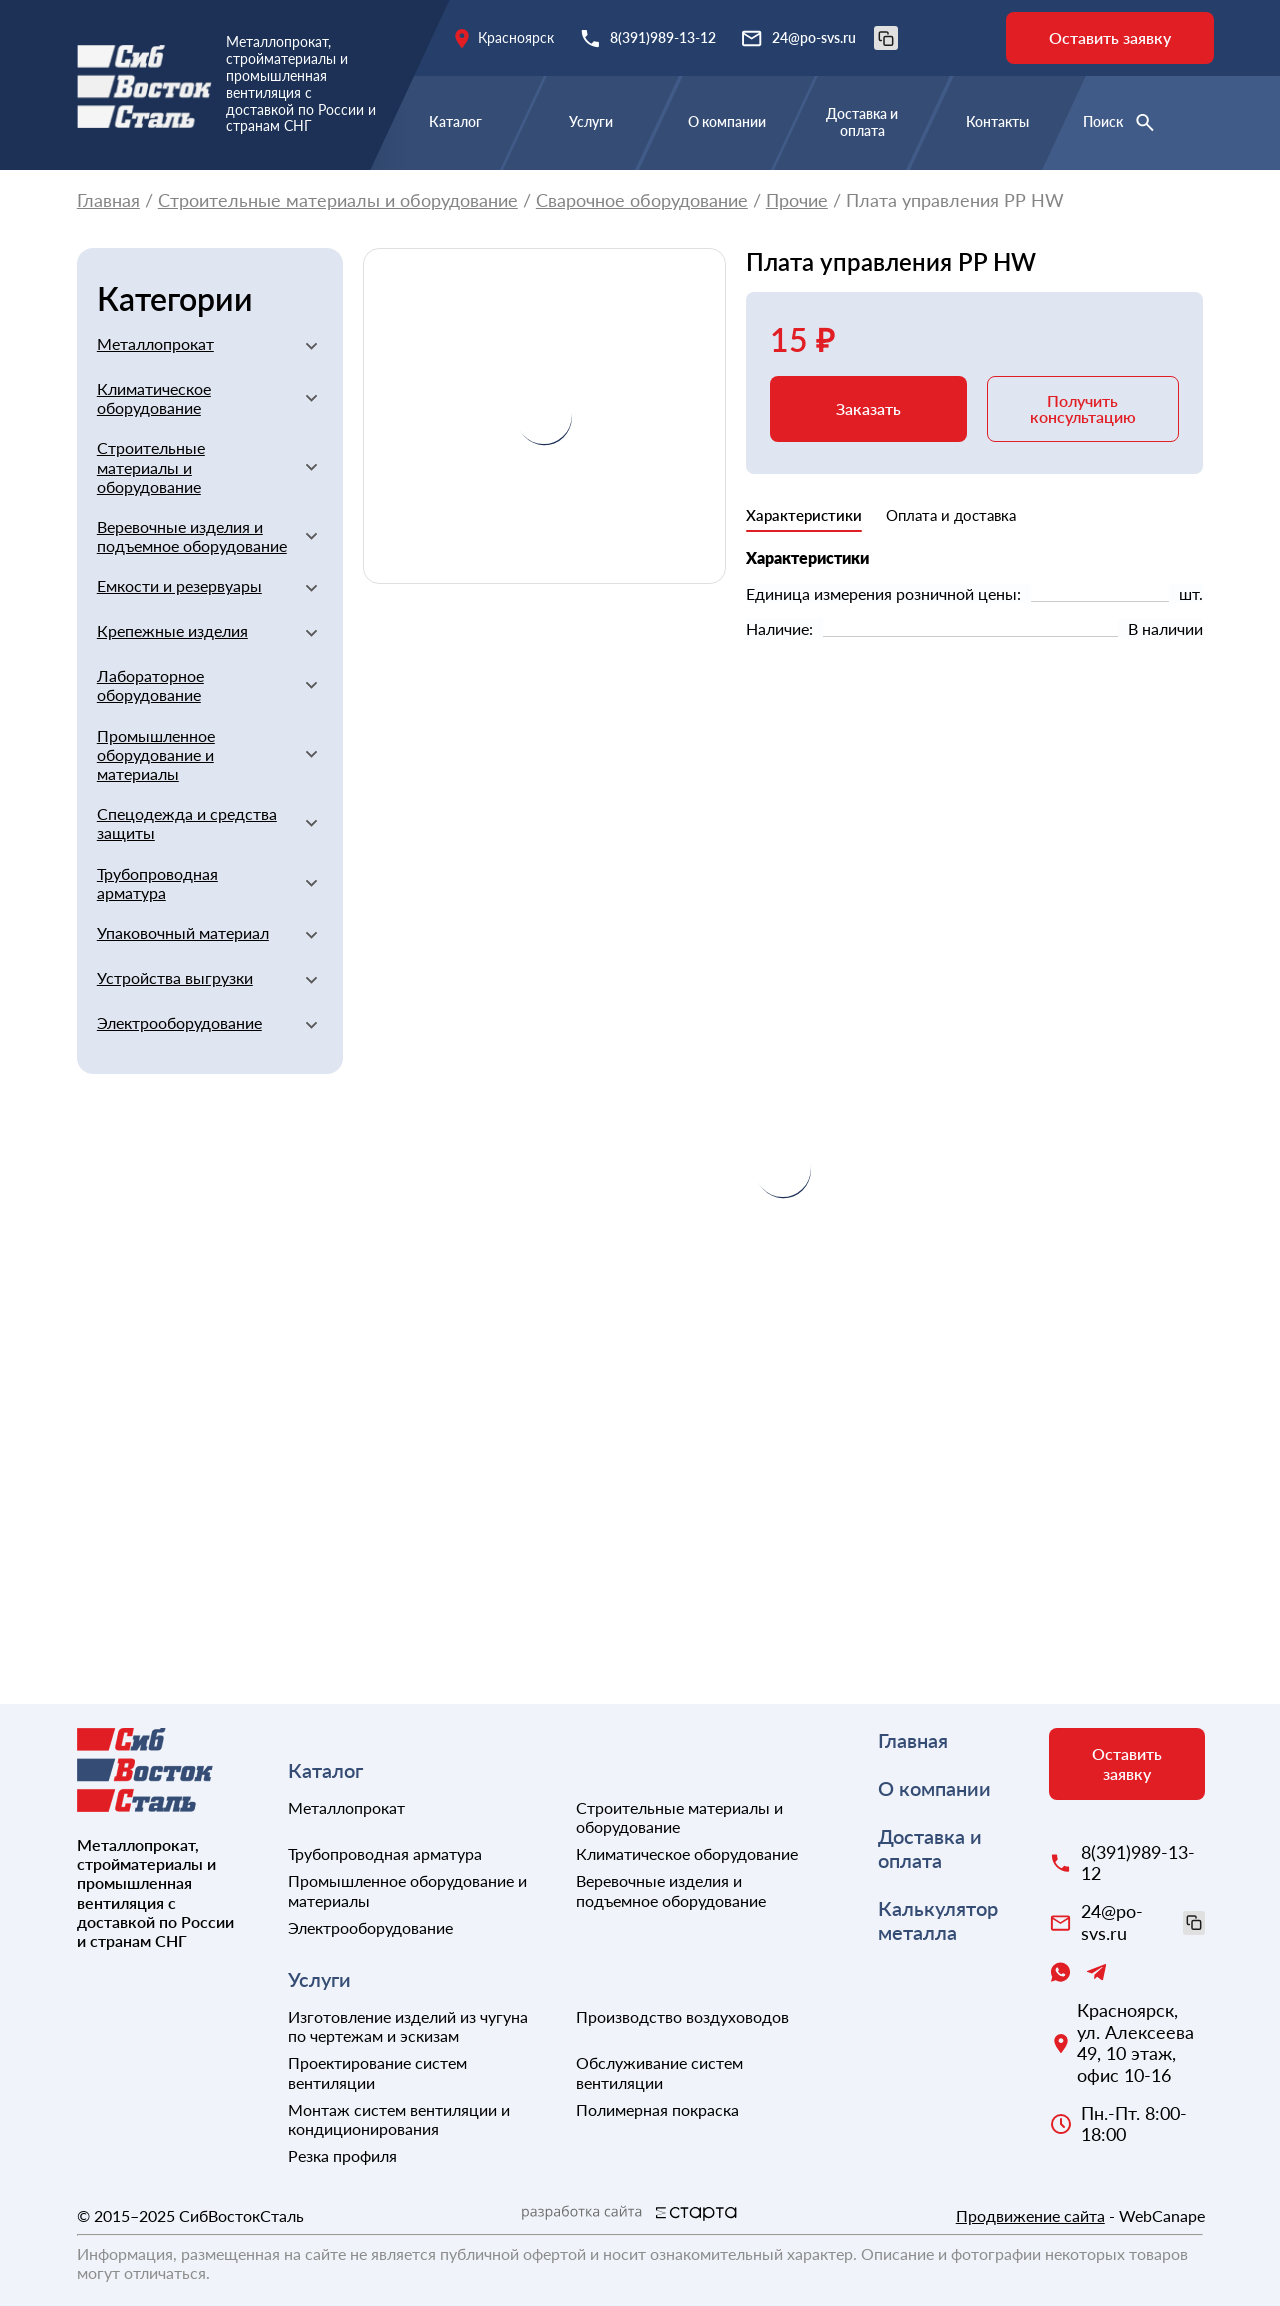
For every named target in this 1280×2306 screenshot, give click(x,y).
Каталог (455, 121)
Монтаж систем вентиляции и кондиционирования (399, 2119)
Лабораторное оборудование (150, 685)
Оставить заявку (1110, 37)
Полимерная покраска (657, 2109)
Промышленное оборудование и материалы (156, 754)
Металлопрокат (155, 343)
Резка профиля (342, 2155)
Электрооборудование (179, 1022)
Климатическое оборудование (154, 398)
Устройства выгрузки (175, 977)
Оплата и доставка (951, 515)
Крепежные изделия (172, 630)
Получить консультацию (1083, 408)
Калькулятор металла (938, 1920)
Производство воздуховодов (682, 2016)
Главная (108, 200)
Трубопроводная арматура (157, 883)
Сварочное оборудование (642, 200)
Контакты (997, 121)
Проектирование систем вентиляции (377, 2072)
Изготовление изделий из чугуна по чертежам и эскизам (408, 2026)
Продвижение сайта (1030, 2215)
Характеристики (804, 515)
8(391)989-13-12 (663, 37)
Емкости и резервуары (179, 585)
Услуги (591, 121)
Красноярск (516, 37)
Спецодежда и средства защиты (187, 823)
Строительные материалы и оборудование (338, 200)
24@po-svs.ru (835, 38)
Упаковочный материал (183, 932)
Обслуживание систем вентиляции (659, 2072)
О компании (727, 121)
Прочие (797, 200)
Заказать (868, 408)
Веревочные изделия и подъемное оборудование (192, 536)
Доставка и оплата (862, 122)
